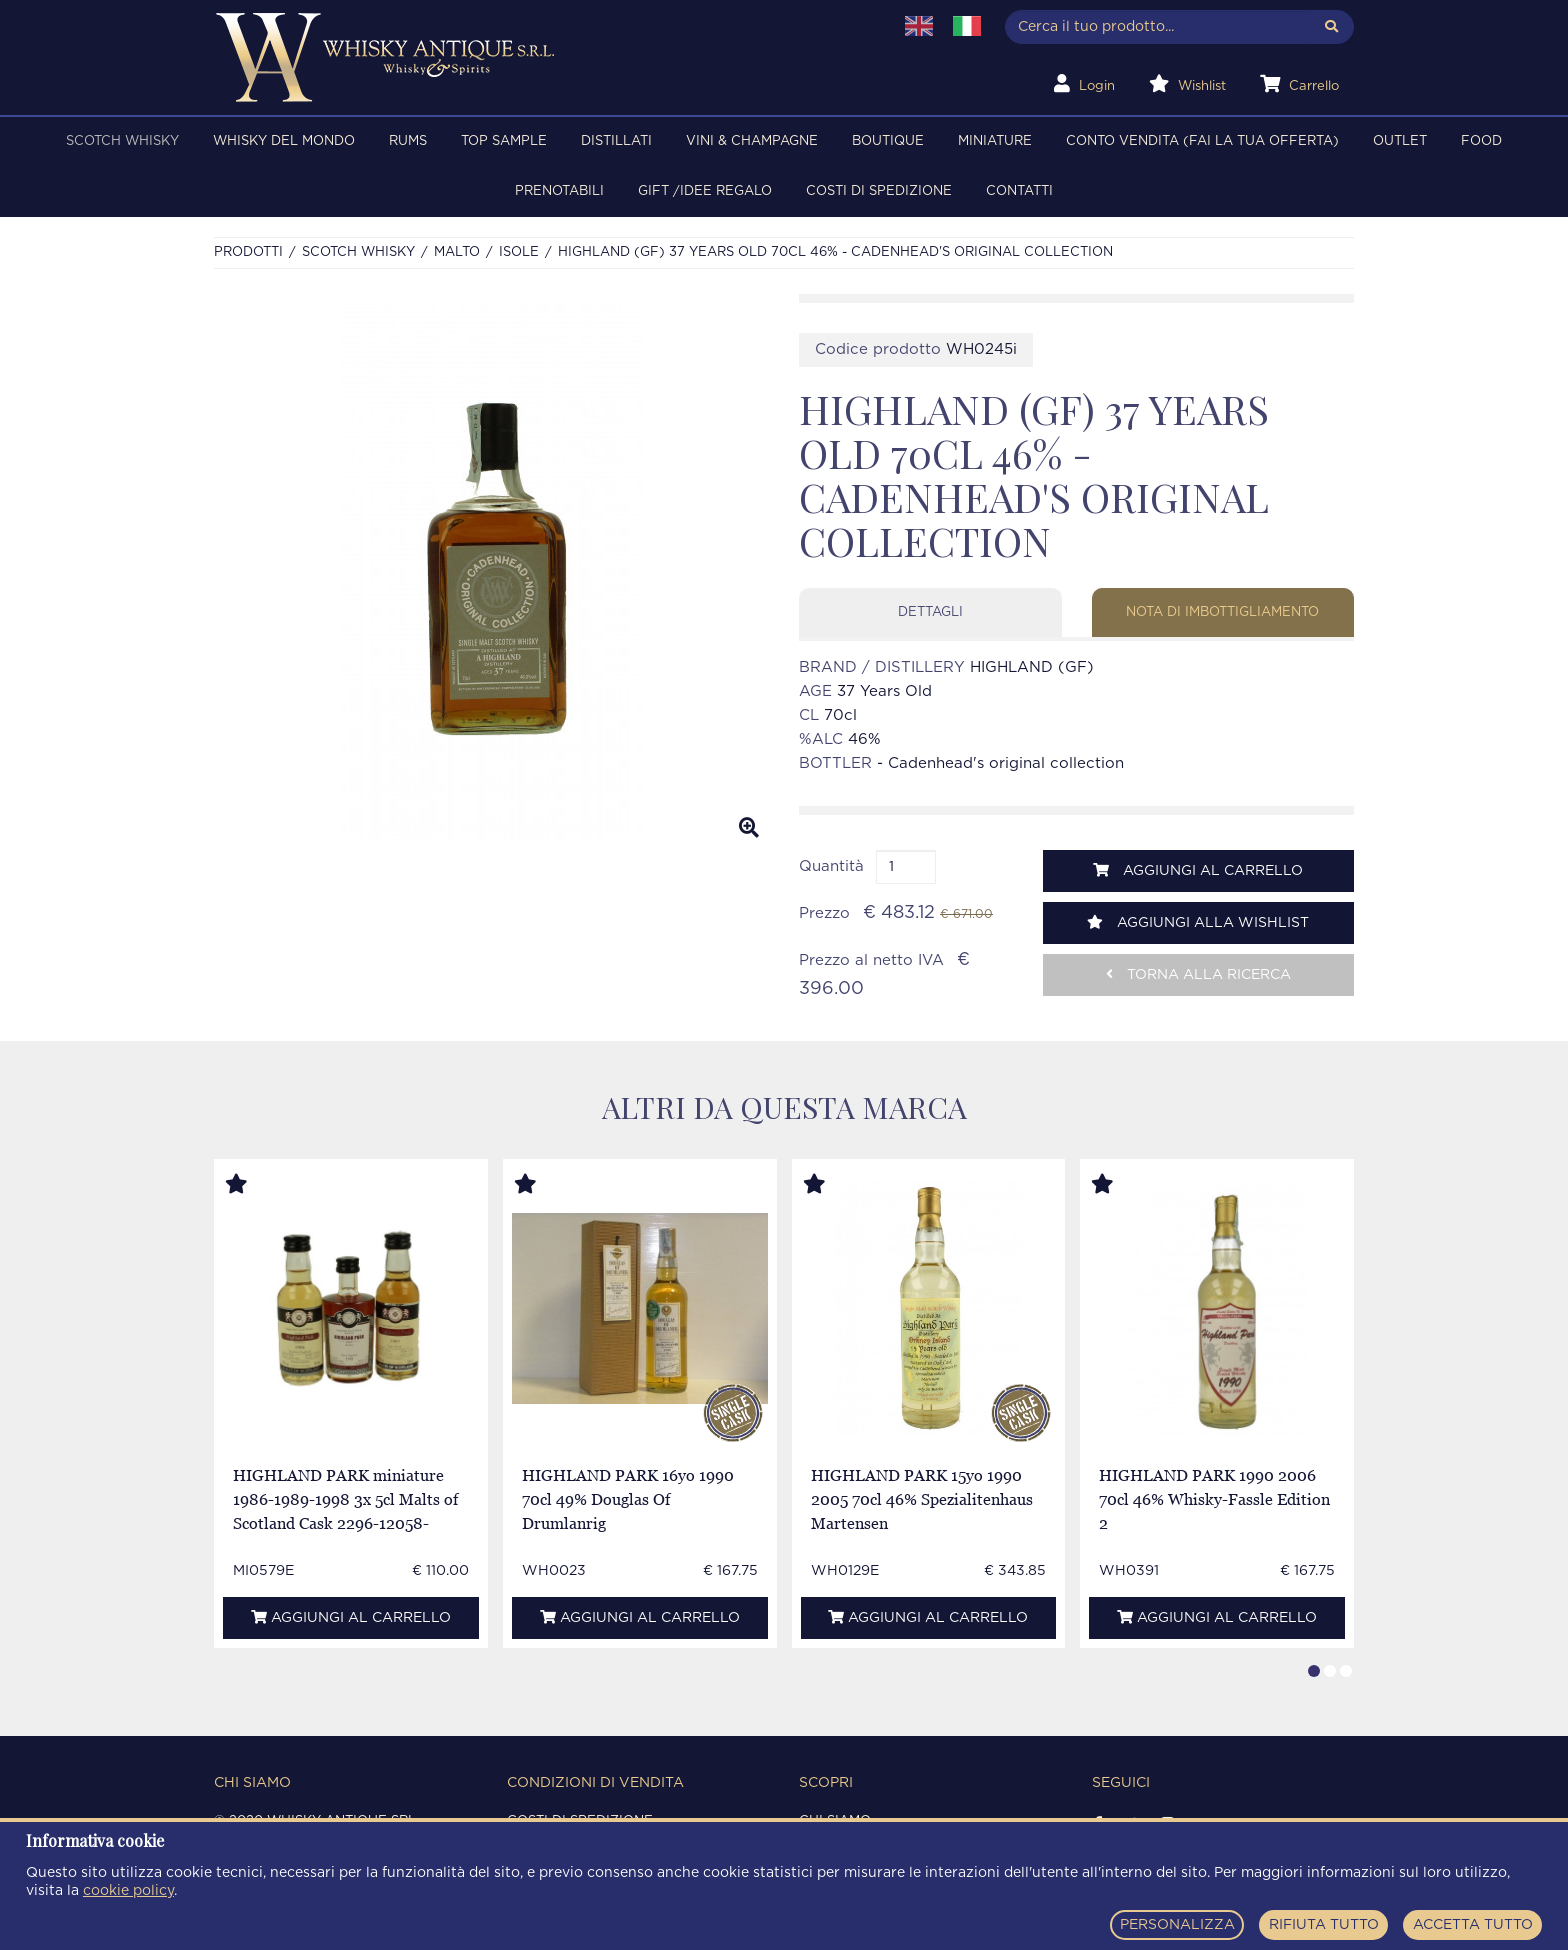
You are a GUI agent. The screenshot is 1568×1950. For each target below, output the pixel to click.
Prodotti (248, 252)
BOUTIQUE (888, 141)
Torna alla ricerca (1198, 974)
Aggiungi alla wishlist (1198, 922)
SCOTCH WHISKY (122, 141)
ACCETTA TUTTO (1473, 1925)
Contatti (1019, 191)
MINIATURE (995, 141)
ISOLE (519, 252)
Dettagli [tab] (930, 612)
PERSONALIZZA (1177, 1925)
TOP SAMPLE (504, 141)
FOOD (1481, 141)
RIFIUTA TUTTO (1324, 1925)
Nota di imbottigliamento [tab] (1222, 612)
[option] (491, 574)
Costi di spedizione (879, 191)
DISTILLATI (616, 141)
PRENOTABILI (559, 191)
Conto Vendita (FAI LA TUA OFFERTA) (1202, 141)
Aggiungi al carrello (1198, 870)
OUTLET (1400, 141)
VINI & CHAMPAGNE (752, 141)
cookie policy (128, 1891)
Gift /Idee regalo (705, 191)
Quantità (831, 866)
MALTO (457, 252)
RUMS (408, 141)
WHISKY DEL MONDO (284, 141)
